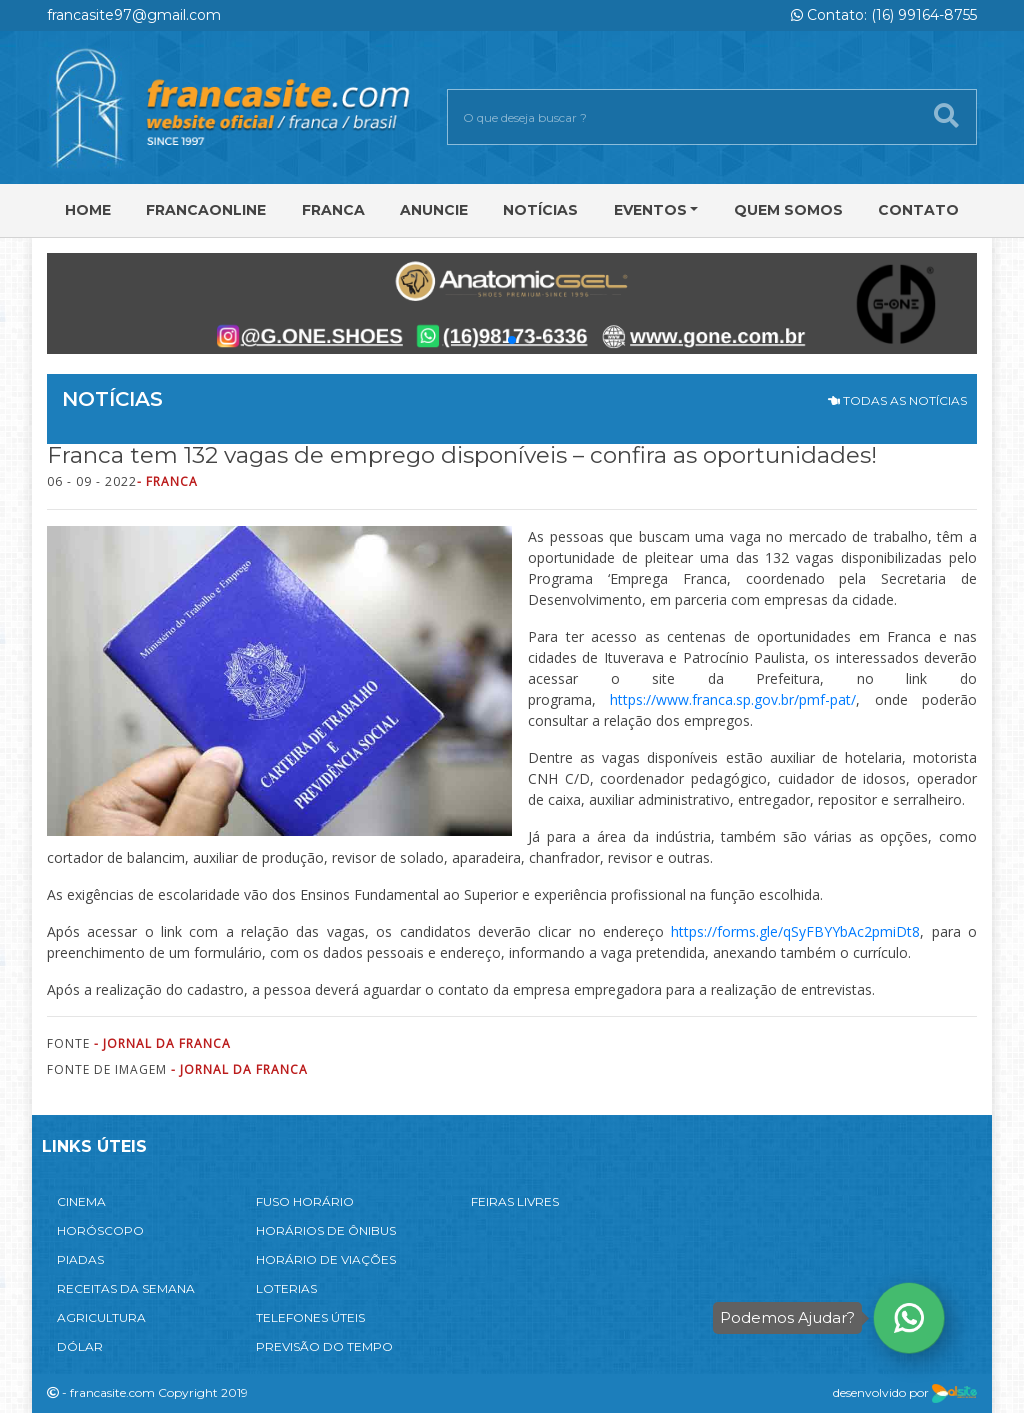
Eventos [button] (650, 210)
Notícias (540, 210)
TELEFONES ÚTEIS (310, 1317)
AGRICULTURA (101, 1317)
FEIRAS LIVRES (515, 1201)
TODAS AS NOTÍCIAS (897, 400)
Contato (918, 210)
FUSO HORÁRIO (305, 1201)
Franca (333, 210)
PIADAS (80, 1259)
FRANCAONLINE (206, 210)
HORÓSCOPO (100, 1230)
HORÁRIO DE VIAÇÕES (326, 1259)
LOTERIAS (286, 1288)
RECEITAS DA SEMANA (126, 1288)
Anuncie (434, 210)
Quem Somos (788, 210)
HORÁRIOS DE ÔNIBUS (326, 1230)
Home (88, 210)
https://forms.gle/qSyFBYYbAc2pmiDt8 (795, 931)
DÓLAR (80, 1346)
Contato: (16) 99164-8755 (884, 15)
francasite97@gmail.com (134, 15)
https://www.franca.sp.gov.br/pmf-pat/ (733, 699)
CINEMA (81, 1201)
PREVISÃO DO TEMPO (324, 1346)
